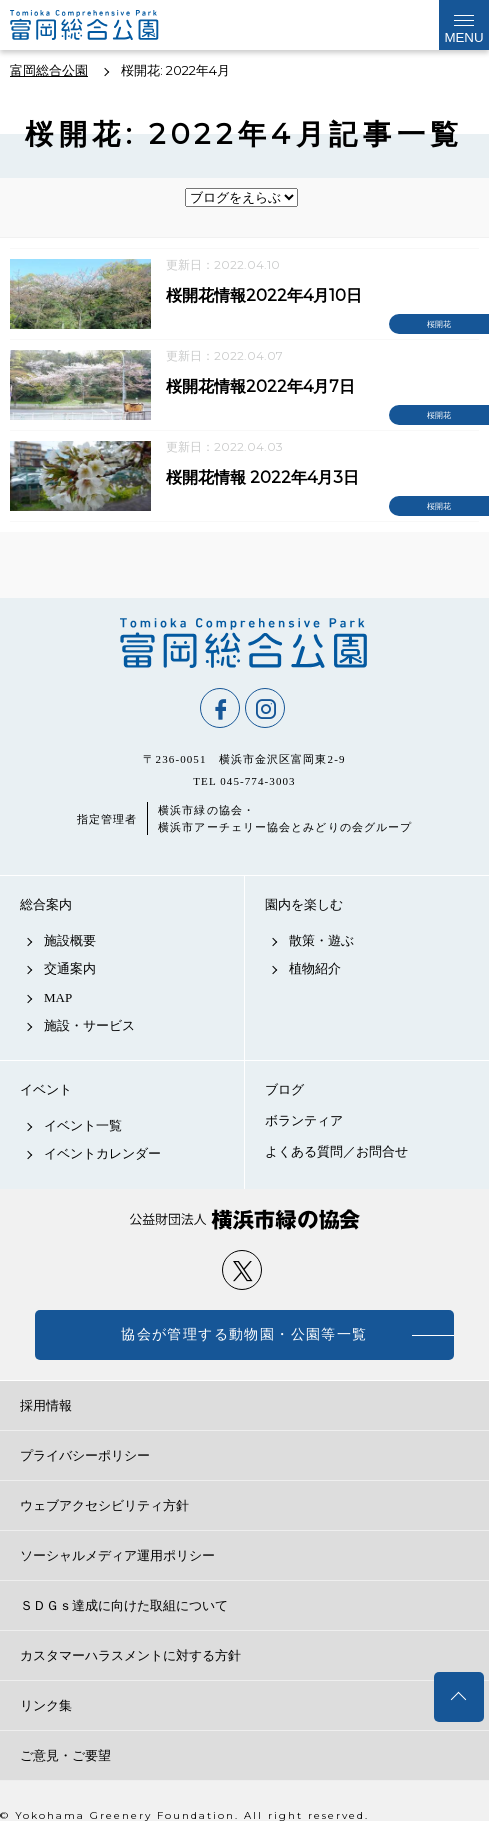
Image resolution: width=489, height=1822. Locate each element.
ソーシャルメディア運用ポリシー (117, 1555)
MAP (58, 997)
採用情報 (46, 1405)
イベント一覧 (83, 1125)
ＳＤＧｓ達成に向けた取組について (124, 1605)
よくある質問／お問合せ (336, 1151)
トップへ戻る (459, 1697)
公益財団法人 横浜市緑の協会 (244, 1219)
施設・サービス (89, 1025)
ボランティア (304, 1120)
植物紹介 (315, 968)
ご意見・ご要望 (65, 1755)
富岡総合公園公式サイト (110, 25)
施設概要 (70, 940)
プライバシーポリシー (85, 1455)
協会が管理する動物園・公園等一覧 (244, 1334)
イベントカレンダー (102, 1153)
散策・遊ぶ (321, 940)
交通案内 (70, 968)
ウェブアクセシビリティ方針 (104, 1505)
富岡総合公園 (244, 643)
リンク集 (46, 1705)
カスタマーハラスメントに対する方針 (130, 1655)
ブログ (284, 1089)
